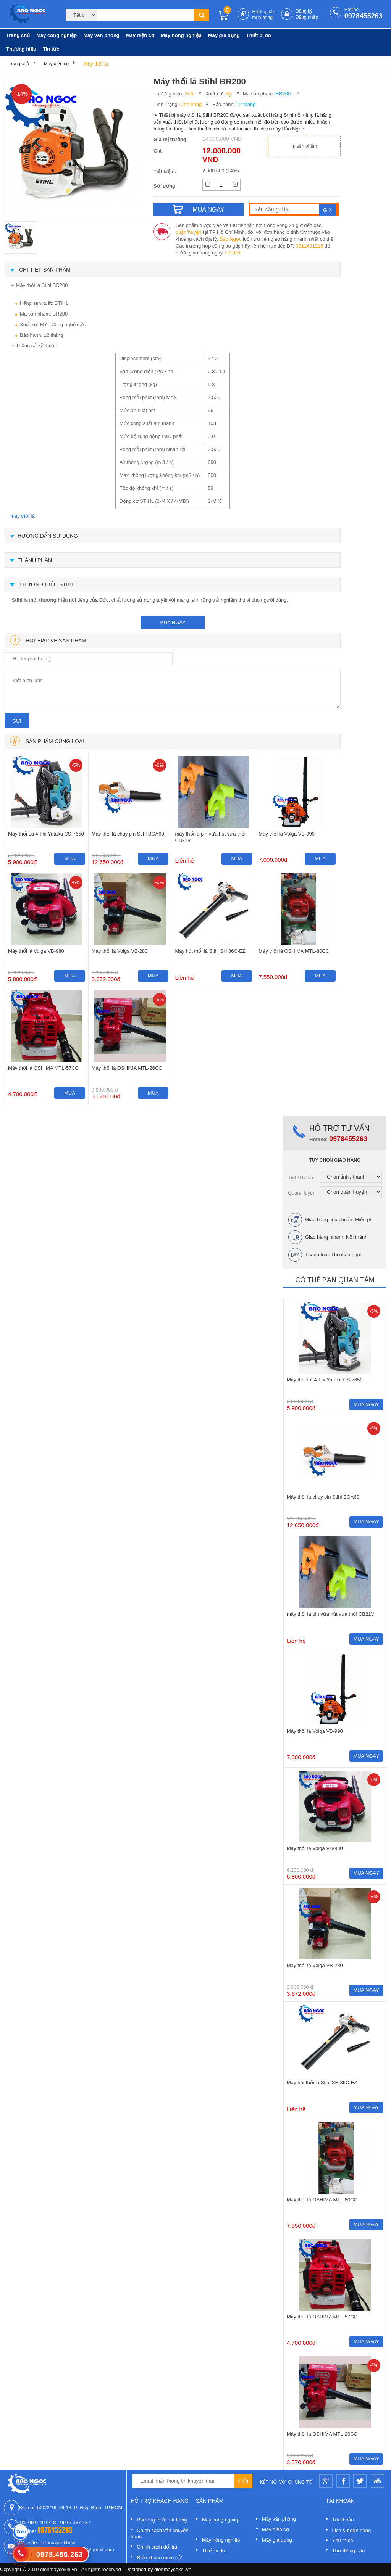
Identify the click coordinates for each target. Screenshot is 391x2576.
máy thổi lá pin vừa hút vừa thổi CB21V (210, 837)
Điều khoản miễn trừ (159, 2557)
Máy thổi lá (96, 64)
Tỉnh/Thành (300, 1177)
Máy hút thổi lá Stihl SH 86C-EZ (210, 951)
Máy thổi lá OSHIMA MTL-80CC (294, 951)
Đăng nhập (307, 17)
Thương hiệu (21, 49)
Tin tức (51, 49)
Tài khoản (343, 2520)
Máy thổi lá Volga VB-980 (36, 951)
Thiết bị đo (258, 35)
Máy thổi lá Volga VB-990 (287, 834)
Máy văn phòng (101, 35)
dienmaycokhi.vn (172, 2569)
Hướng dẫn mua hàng (263, 14)
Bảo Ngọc (231, 239)
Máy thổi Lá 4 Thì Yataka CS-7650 (46, 834)
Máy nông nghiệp (181, 35)
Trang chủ (18, 35)
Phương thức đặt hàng (162, 2520)
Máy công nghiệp (56, 35)
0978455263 (363, 16)
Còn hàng (191, 104)
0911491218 (309, 246)
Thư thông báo (348, 2550)
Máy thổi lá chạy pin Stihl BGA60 (128, 834)
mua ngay (173, 622)
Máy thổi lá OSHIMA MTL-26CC (127, 1068)
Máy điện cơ (140, 35)
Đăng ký (304, 11)
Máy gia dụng (224, 35)
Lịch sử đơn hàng (351, 2530)
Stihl (189, 94)
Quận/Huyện (302, 1193)
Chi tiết (233, 253)
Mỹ (228, 94)
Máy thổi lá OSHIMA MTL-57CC (43, 1068)
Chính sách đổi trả (157, 2547)
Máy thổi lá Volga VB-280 (120, 951)
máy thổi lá (22, 516)
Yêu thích (342, 2540)
